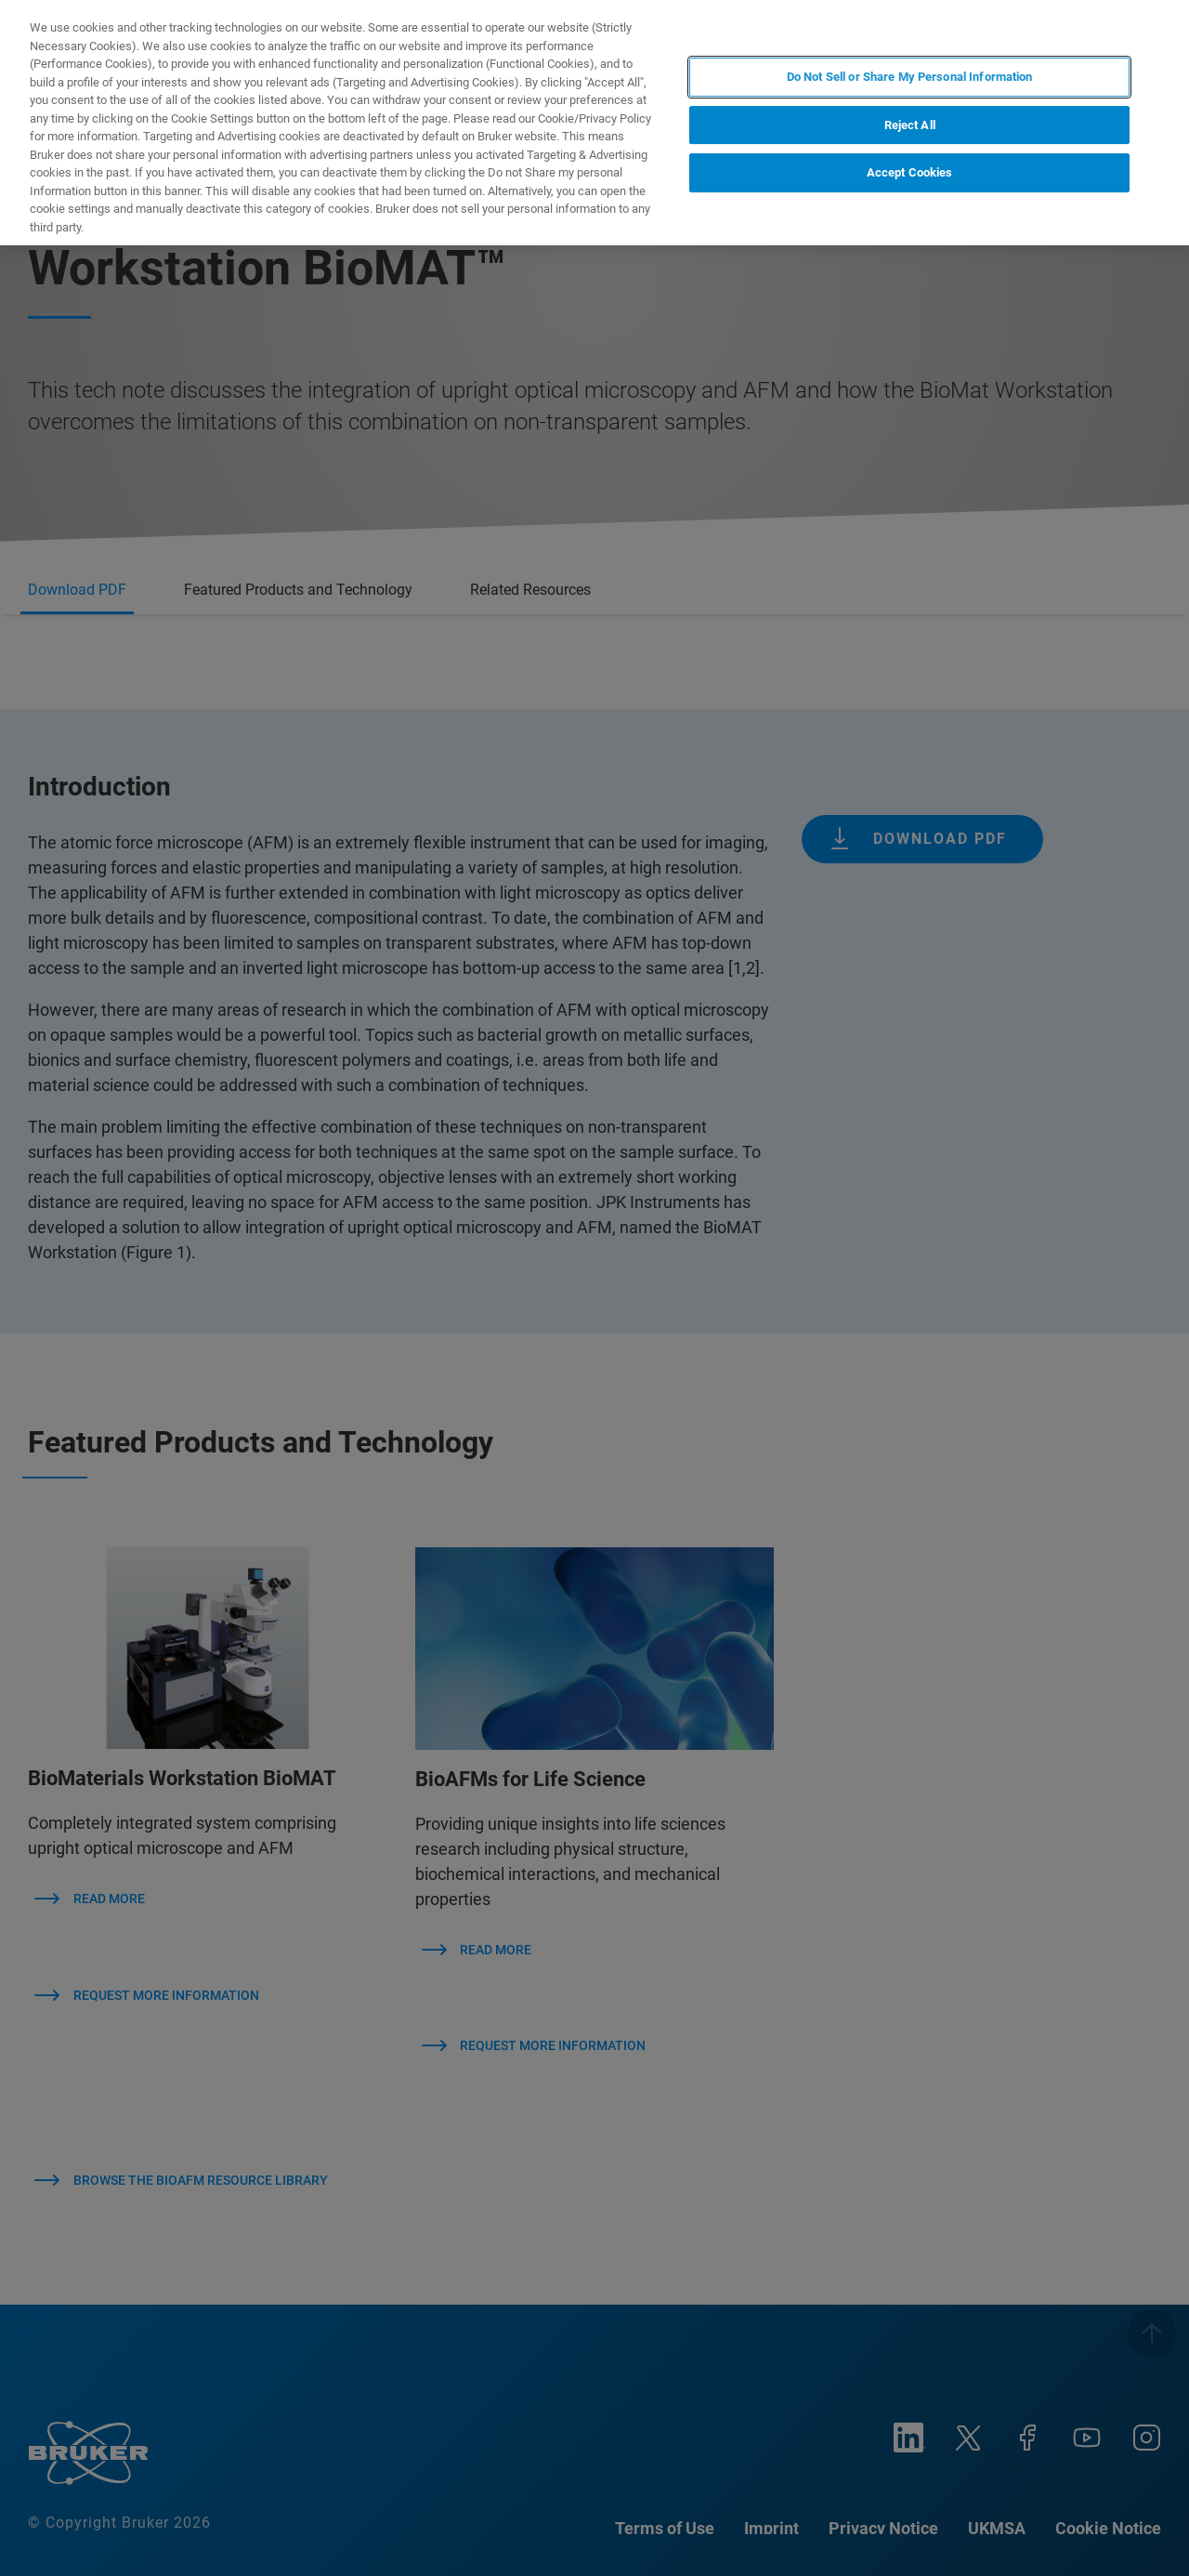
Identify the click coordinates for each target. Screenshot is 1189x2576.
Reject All (909, 125)
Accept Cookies (910, 172)
